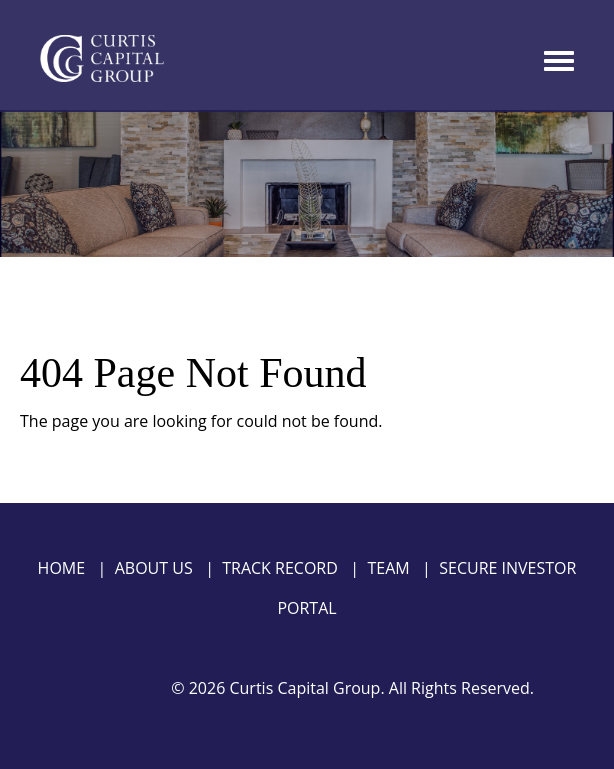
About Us (154, 568)
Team (388, 568)
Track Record (280, 568)
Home (62, 568)
